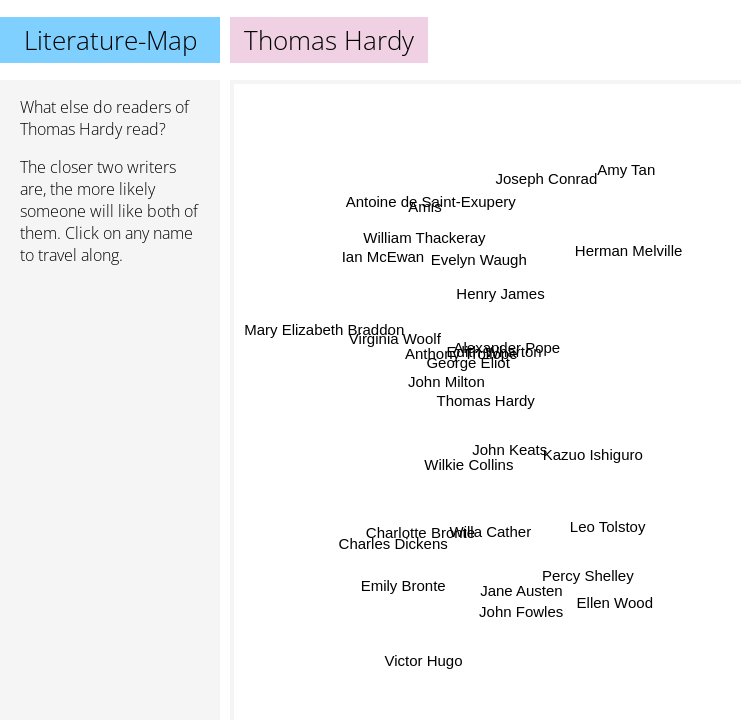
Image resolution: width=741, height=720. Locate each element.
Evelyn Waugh (480, 258)
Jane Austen (528, 583)
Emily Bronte (403, 585)
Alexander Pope (505, 361)
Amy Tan (625, 167)
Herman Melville (630, 250)
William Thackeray (425, 236)
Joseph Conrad (546, 178)
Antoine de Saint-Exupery (431, 201)
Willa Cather (491, 531)
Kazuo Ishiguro (593, 452)
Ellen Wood (612, 607)
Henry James (500, 292)
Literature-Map (110, 40)
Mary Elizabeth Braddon (323, 332)
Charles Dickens (391, 541)
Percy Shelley (584, 579)
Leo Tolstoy (610, 522)
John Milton (445, 383)
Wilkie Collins (468, 465)
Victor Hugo (425, 660)
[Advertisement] (110, 387)
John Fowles (518, 611)
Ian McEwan (383, 254)
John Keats (509, 449)
